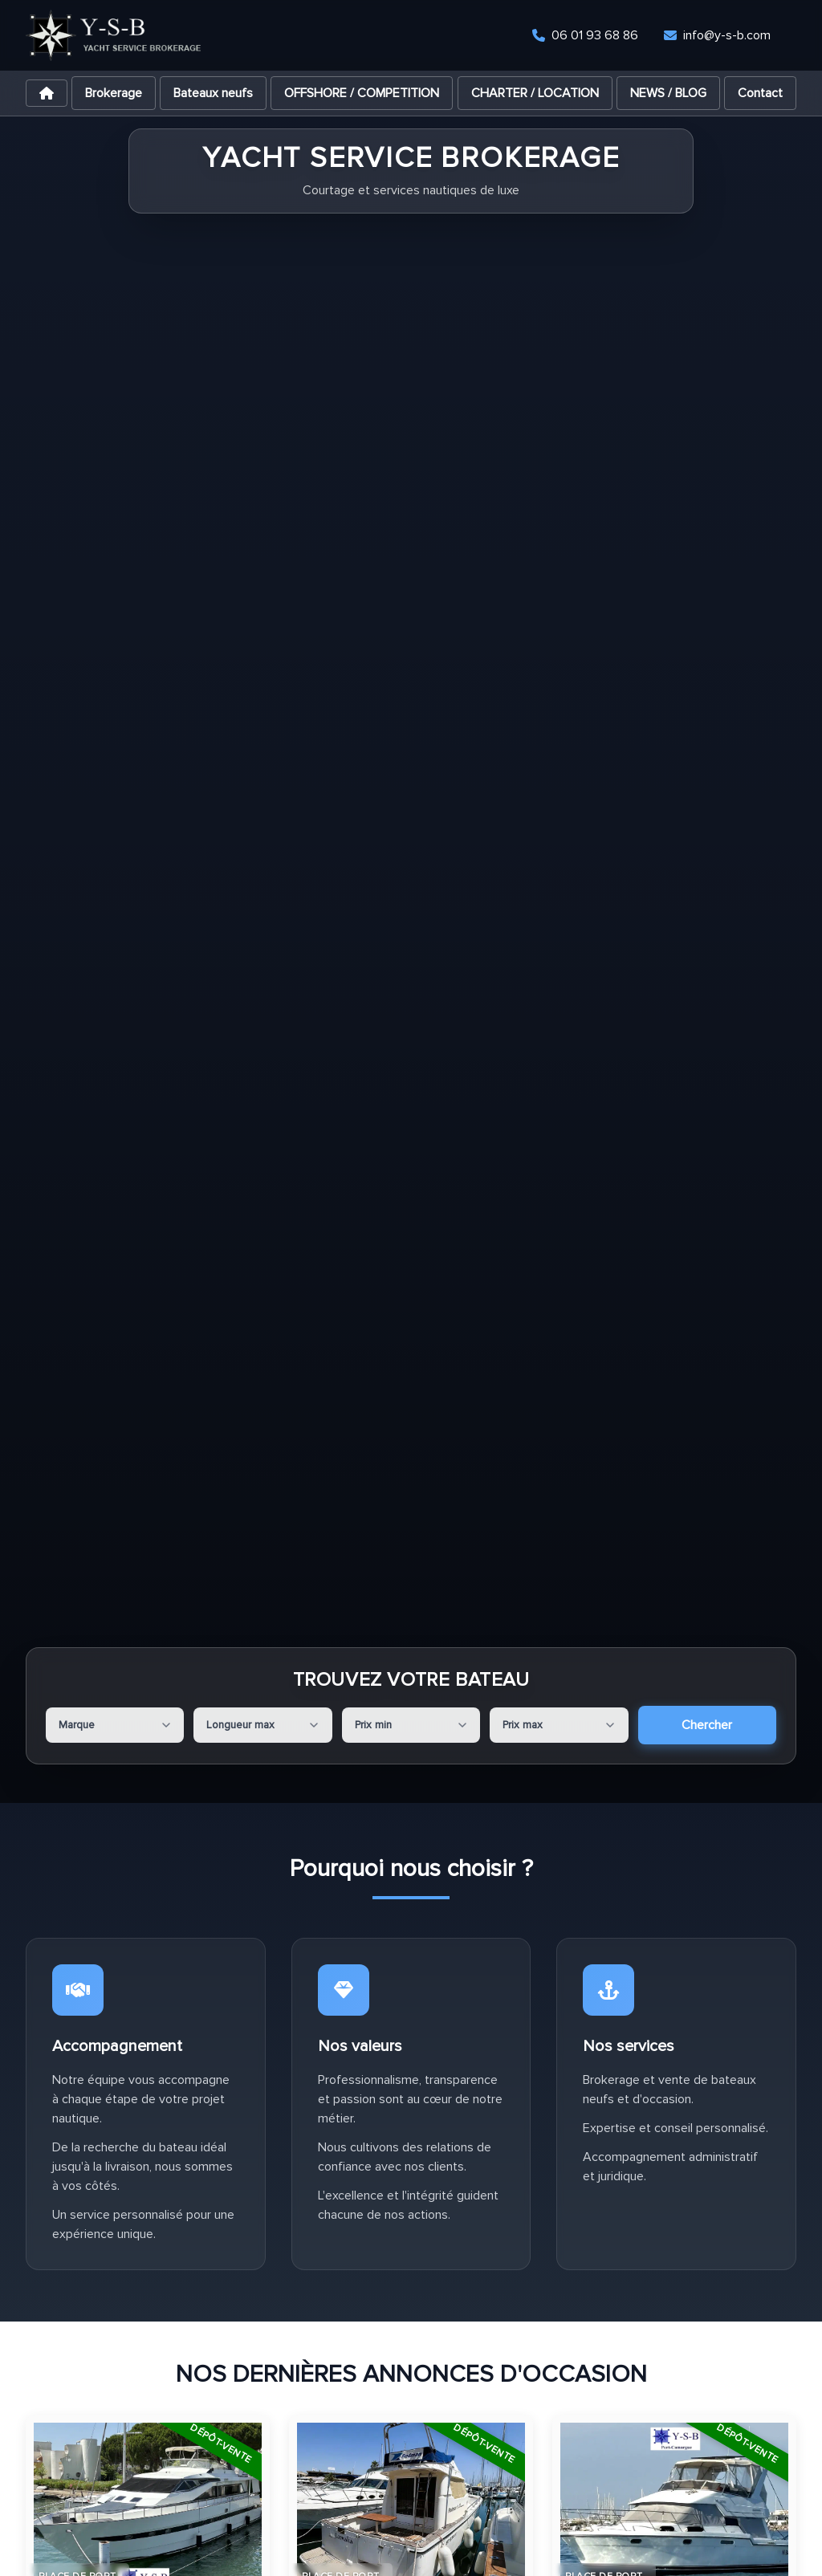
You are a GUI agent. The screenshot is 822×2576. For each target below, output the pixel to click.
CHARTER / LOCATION (535, 93)
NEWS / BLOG (668, 93)
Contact (760, 93)
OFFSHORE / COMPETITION (361, 93)
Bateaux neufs (213, 93)
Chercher (707, 1725)
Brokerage (113, 93)
